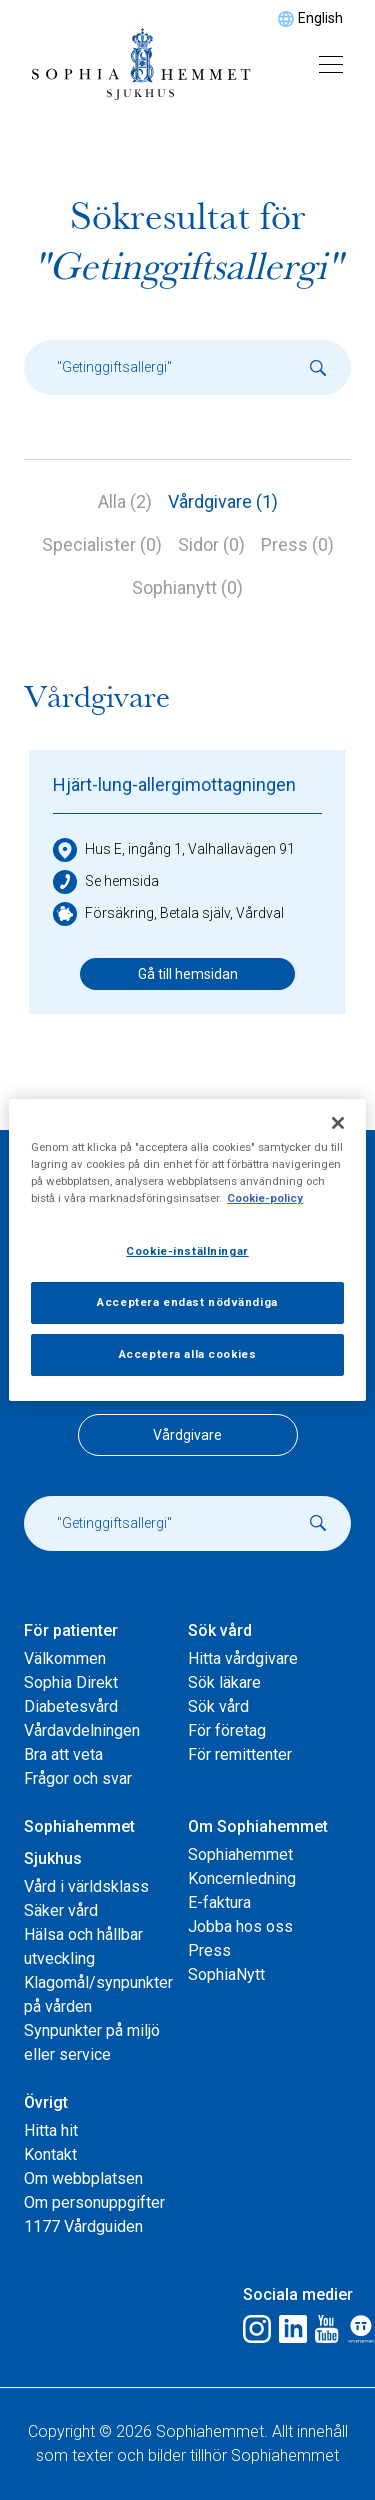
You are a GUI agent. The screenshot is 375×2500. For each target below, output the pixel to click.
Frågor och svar (78, 1778)
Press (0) (297, 544)
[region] (187, 1250)
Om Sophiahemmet (258, 1826)
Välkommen (65, 1658)
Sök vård (220, 1630)
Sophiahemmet (240, 1854)
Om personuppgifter (94, 2202)
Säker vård (61, 1910)
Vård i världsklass (86, 1886)
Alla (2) (125, 501)
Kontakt (50, 2154)
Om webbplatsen (83, 2178)
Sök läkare (224, 1682)
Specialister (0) (102, 544)
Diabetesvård (71, 1706)
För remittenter (240, 1754)
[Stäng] (338, 1123)
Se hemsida (106, 882)
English (320, 18)
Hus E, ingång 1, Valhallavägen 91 (174, 850)
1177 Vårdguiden (83, 2226)
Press (209, 1950)
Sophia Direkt (71, 1682)
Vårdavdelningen (82, 1730)
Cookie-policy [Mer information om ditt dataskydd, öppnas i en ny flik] (265, 1198)
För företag (227, 1730)
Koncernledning (242, 1878)
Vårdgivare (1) (223, 501)
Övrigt (46, 2102)
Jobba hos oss (240, 1926)
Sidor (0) (211, 544)
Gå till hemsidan (188, 974)
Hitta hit (51, 2130)
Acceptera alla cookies (188, 1354)
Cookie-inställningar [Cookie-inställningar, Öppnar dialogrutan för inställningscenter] (187, 1251)
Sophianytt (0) (187, 587)
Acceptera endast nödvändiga (187, 1302)
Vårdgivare (187, 1435)
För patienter (71, 1630)
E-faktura (219, 1902)
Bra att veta (63, 1754)
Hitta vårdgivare (243, 1658)
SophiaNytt (226, 1974)
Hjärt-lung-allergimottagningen (174, 784)
